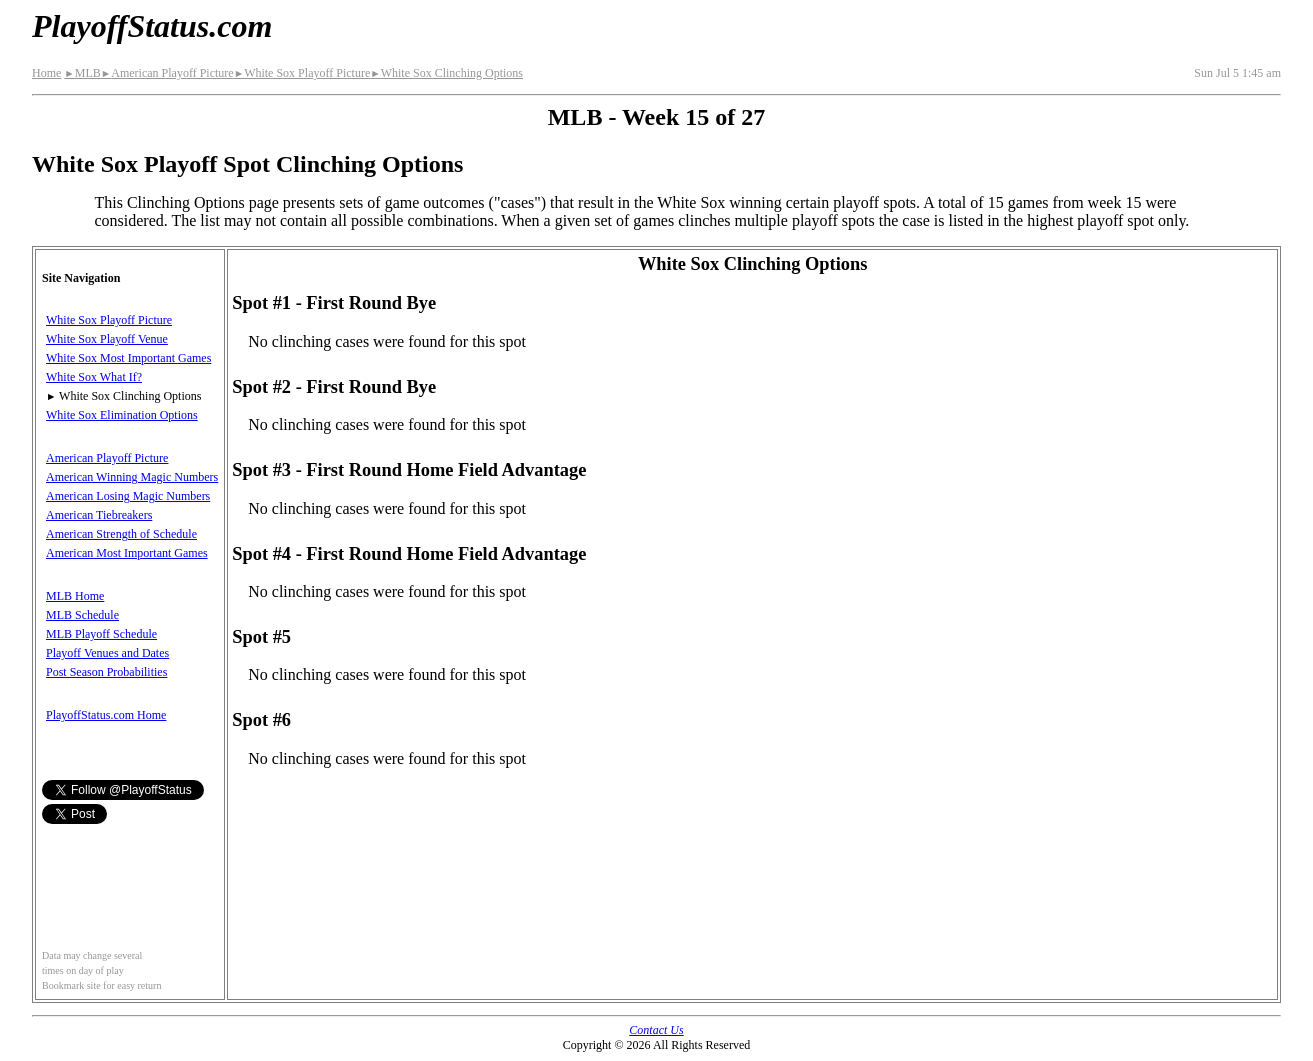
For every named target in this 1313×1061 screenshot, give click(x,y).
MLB (82, 73)
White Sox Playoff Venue (107, 339)
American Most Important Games (127, 553)
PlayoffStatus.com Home (106, 715)
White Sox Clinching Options (446, 73)
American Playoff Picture (167, 73)
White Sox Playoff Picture (302, 73)
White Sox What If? (94, 377)
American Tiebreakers (99, 515)
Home (46, 73)
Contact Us (656, 1030)
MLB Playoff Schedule (101, 634)
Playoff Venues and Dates (107, 653)
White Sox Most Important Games (128, 358)
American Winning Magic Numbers (132, 477)
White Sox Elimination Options (122, 415)
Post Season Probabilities (106, 672)
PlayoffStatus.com (152, 26)
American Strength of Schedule (121, 534)
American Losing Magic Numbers (128, 496)
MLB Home (75, 596)
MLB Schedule (82, 615)
